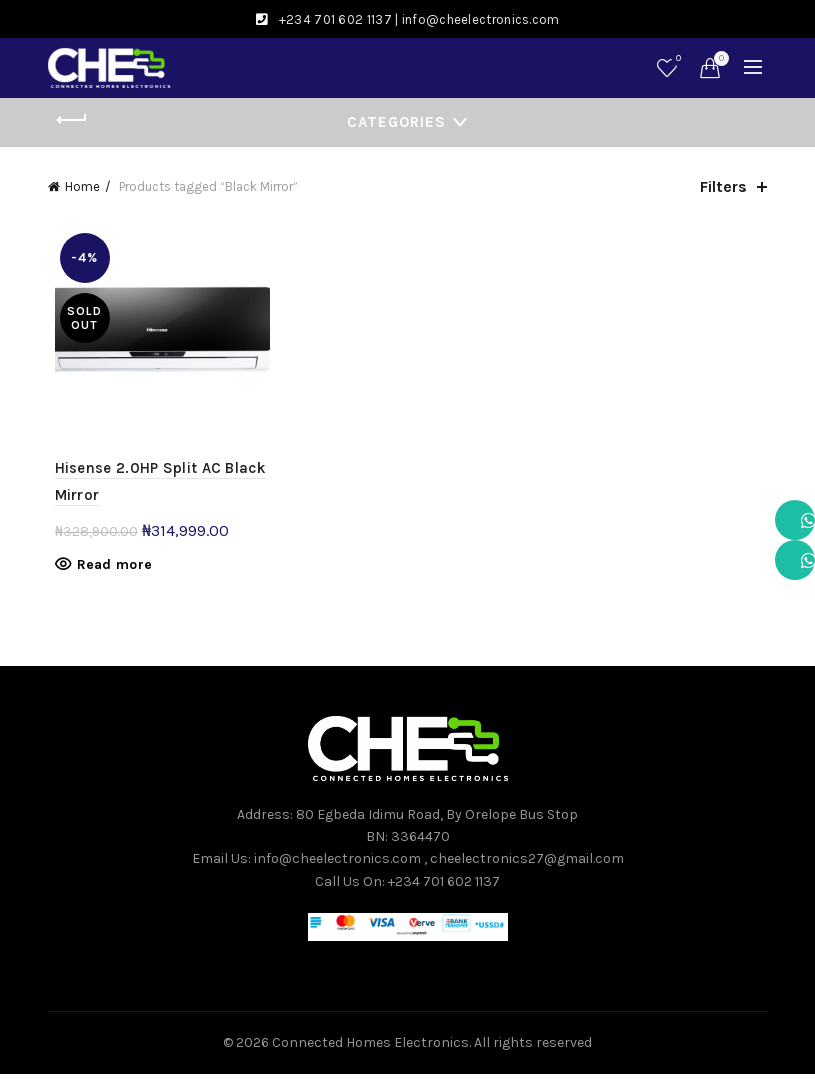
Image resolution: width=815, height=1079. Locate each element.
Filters (723, 186)
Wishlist (676, 59)
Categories (396, 122)
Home (82, 186)
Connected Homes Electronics (370, 1047)
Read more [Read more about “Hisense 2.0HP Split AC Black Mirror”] (108, 568)
